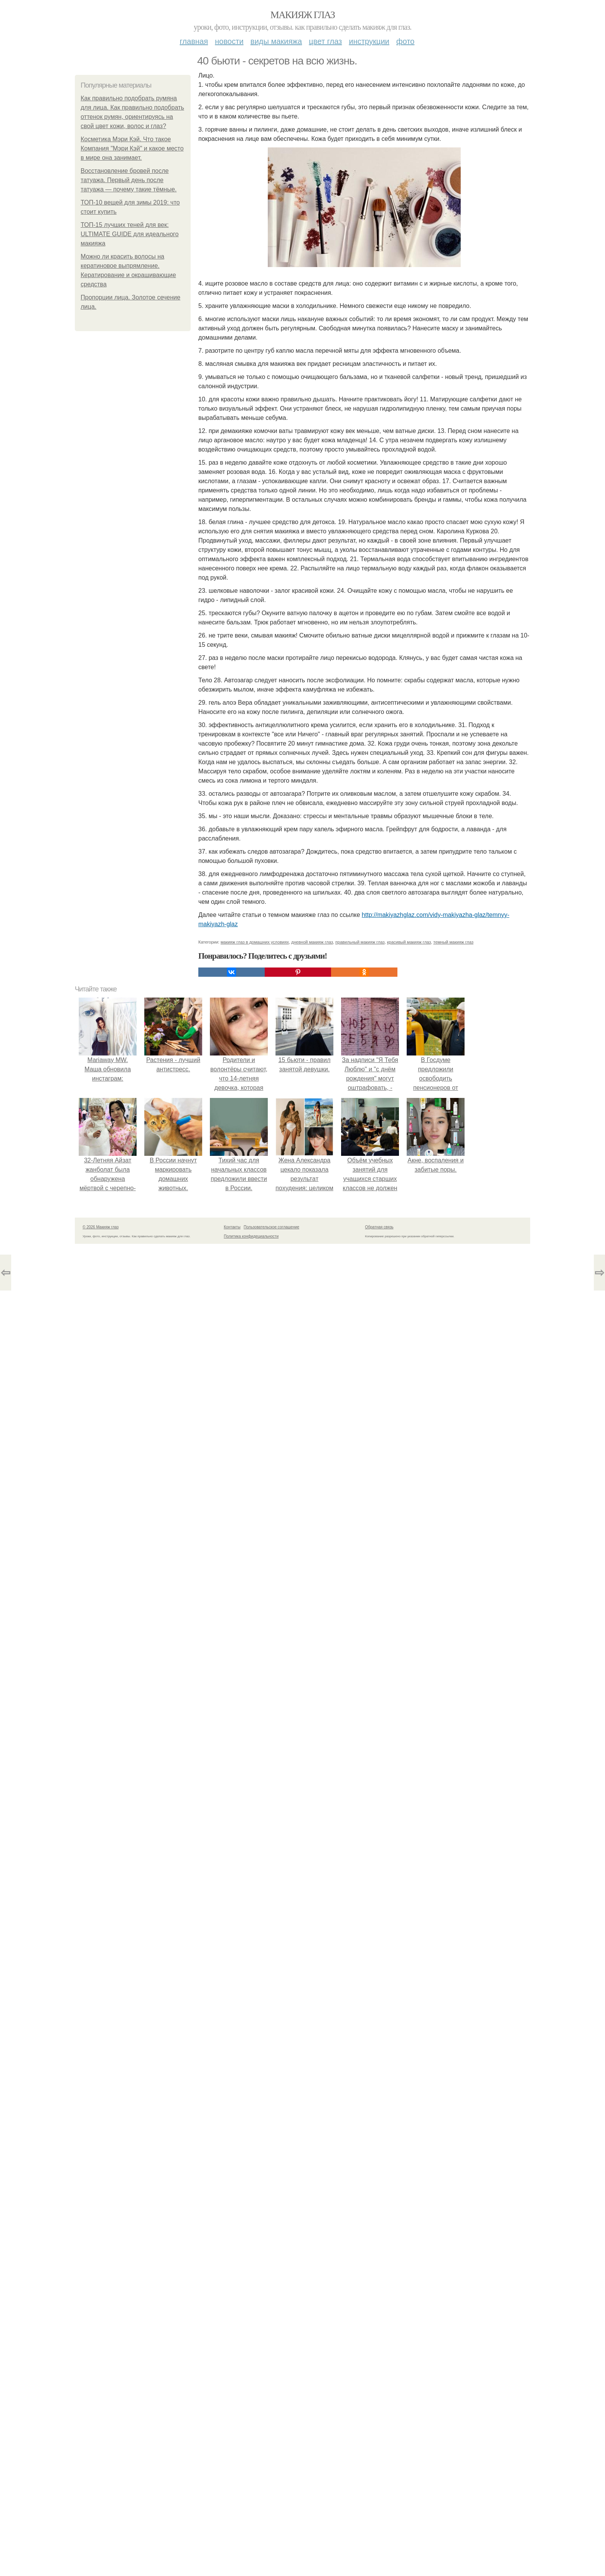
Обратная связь (379, 1227)
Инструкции (369, 41)
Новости (229, 41)
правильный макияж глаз (360, 942)
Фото (405, 41)
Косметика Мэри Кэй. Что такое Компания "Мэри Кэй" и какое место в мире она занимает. (132, 148)
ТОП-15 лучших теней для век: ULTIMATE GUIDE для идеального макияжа (130, 234)
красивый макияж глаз (409, 942)
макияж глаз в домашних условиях (255, 942)
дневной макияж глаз (312, 942)
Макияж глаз (302, 14)
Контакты (232, 1227)
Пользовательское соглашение (271, 1227)
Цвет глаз (325, 41)
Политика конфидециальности (251, 1236)
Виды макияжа (276, 41)
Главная (194, 41)
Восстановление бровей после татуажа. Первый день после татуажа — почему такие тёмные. (129, 180)
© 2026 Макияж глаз (100, 1227)
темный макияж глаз (453, 942)
